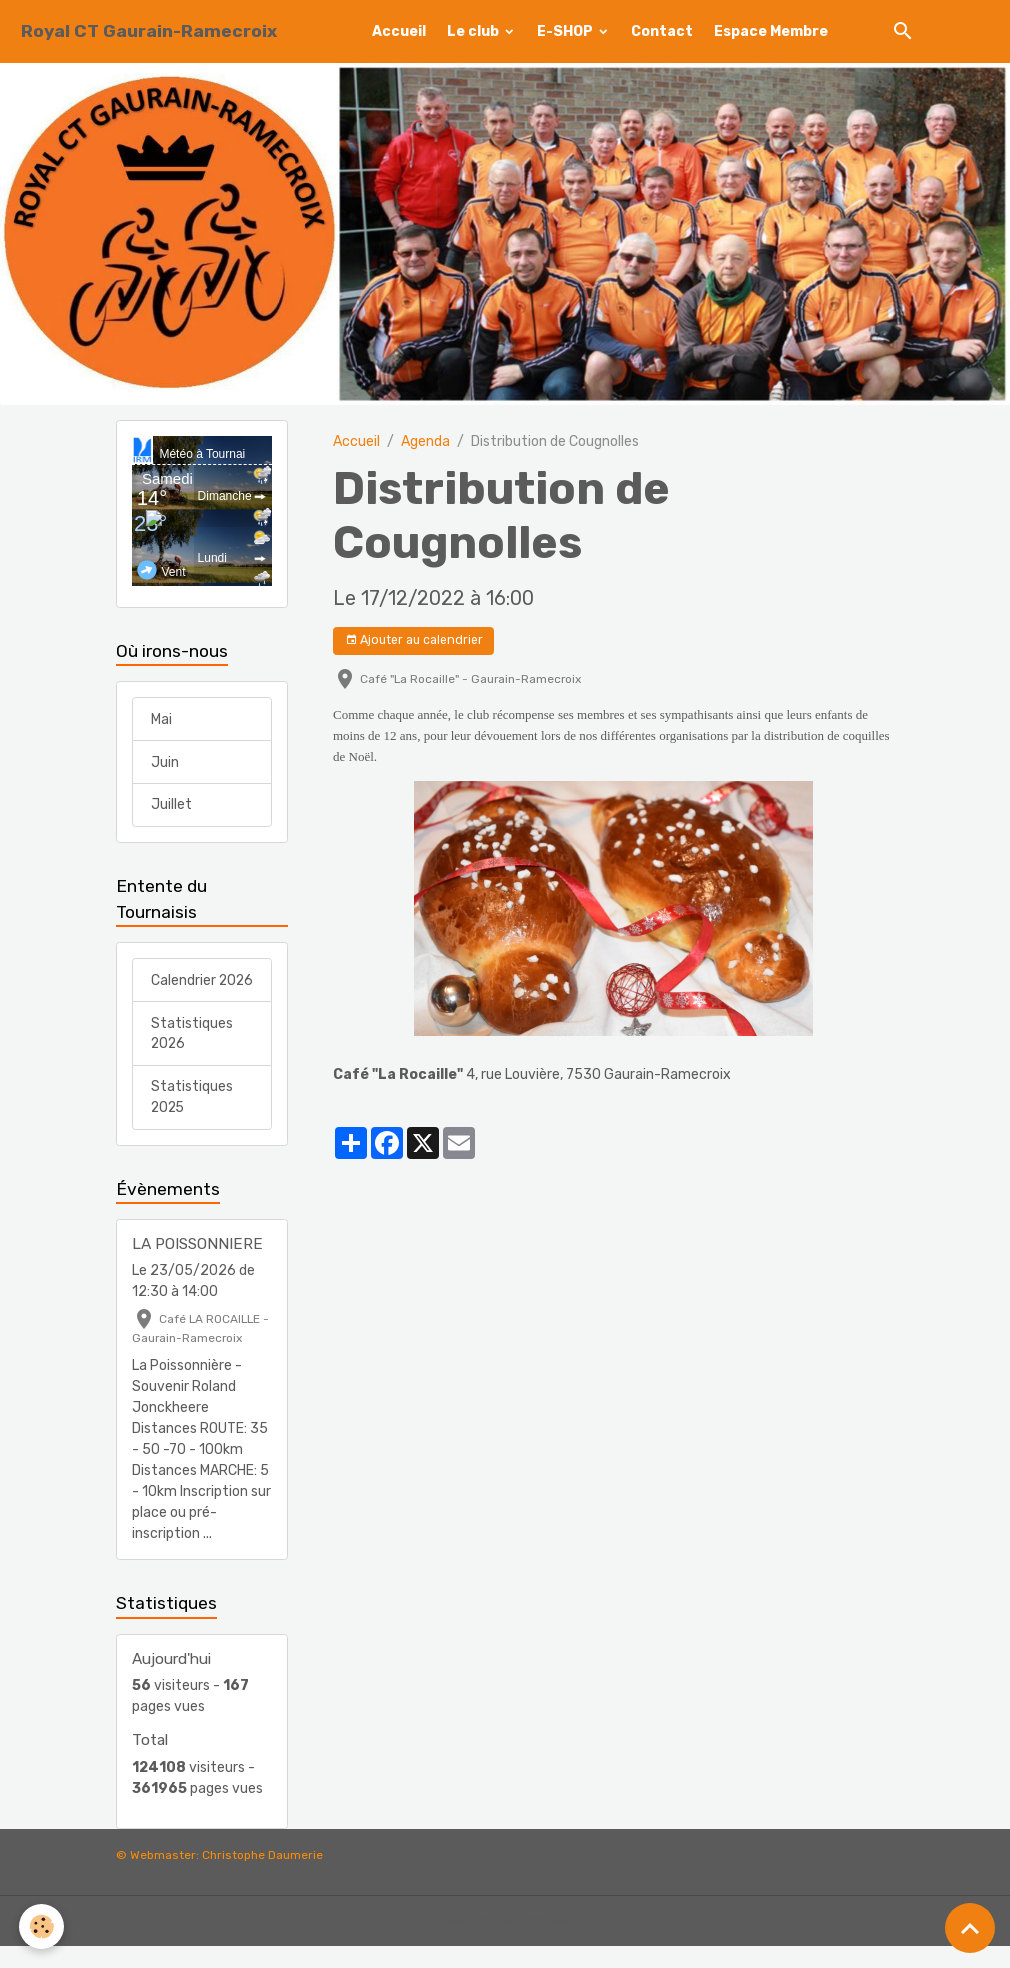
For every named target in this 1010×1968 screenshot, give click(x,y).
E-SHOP (566, 31)
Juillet (171, 805)
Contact (662, 31)
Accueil (399, 31)
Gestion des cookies (505, 1942)
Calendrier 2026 (183, 991)
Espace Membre (771, 31)
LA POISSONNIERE (197, 1266)
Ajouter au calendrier (414, 640)
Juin (165, 762)
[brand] (149, 31)
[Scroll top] (970, 1928)
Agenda (425, 441)
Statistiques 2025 (192, 1119)
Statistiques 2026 (192, 1055)
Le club (474, 31)
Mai (161, 719)
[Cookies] (42, 1926)
